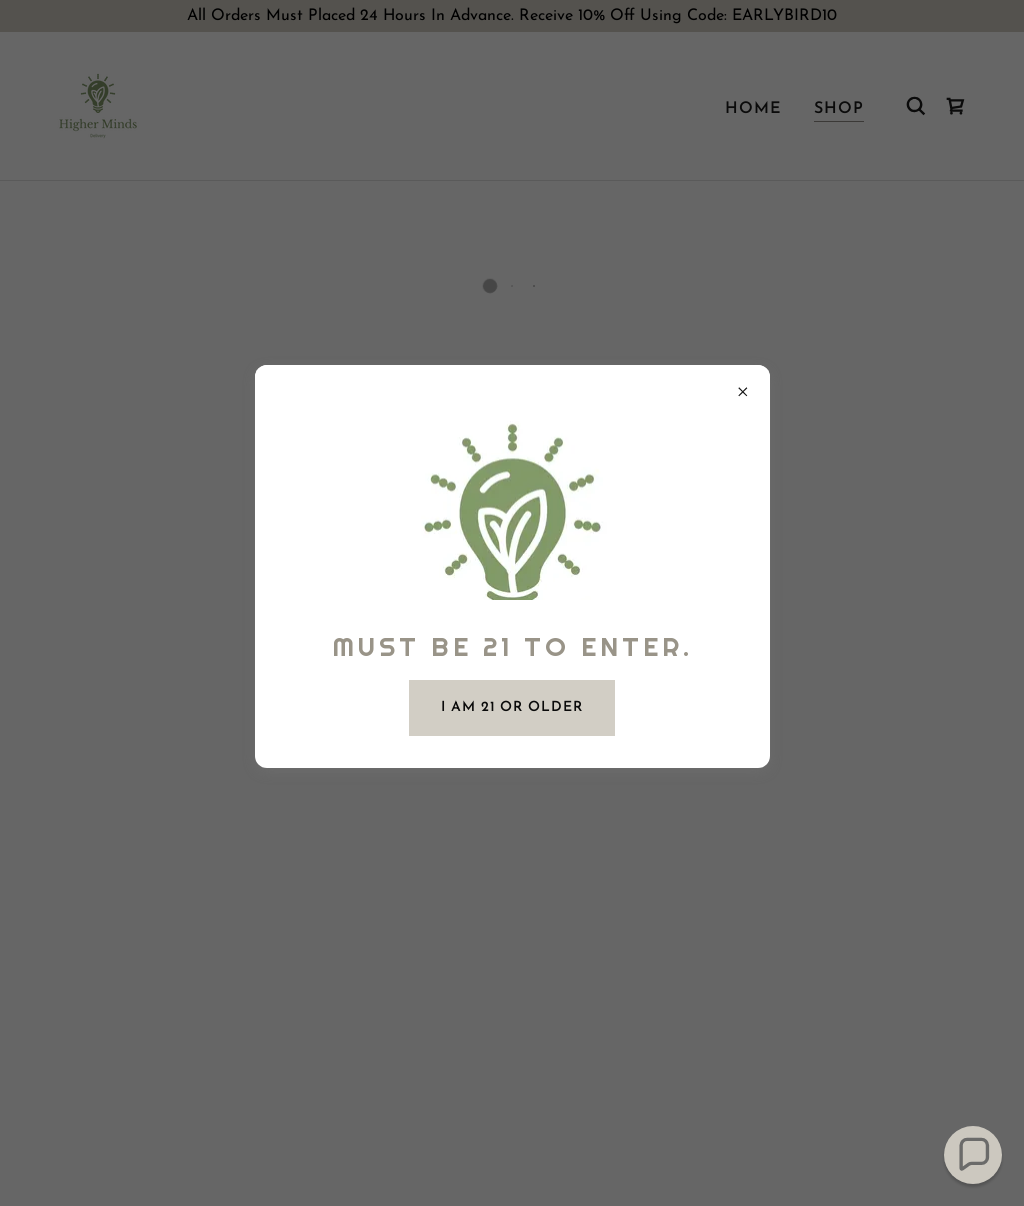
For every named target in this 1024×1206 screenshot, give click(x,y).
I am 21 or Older (511, 707)
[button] (973, 1155)
